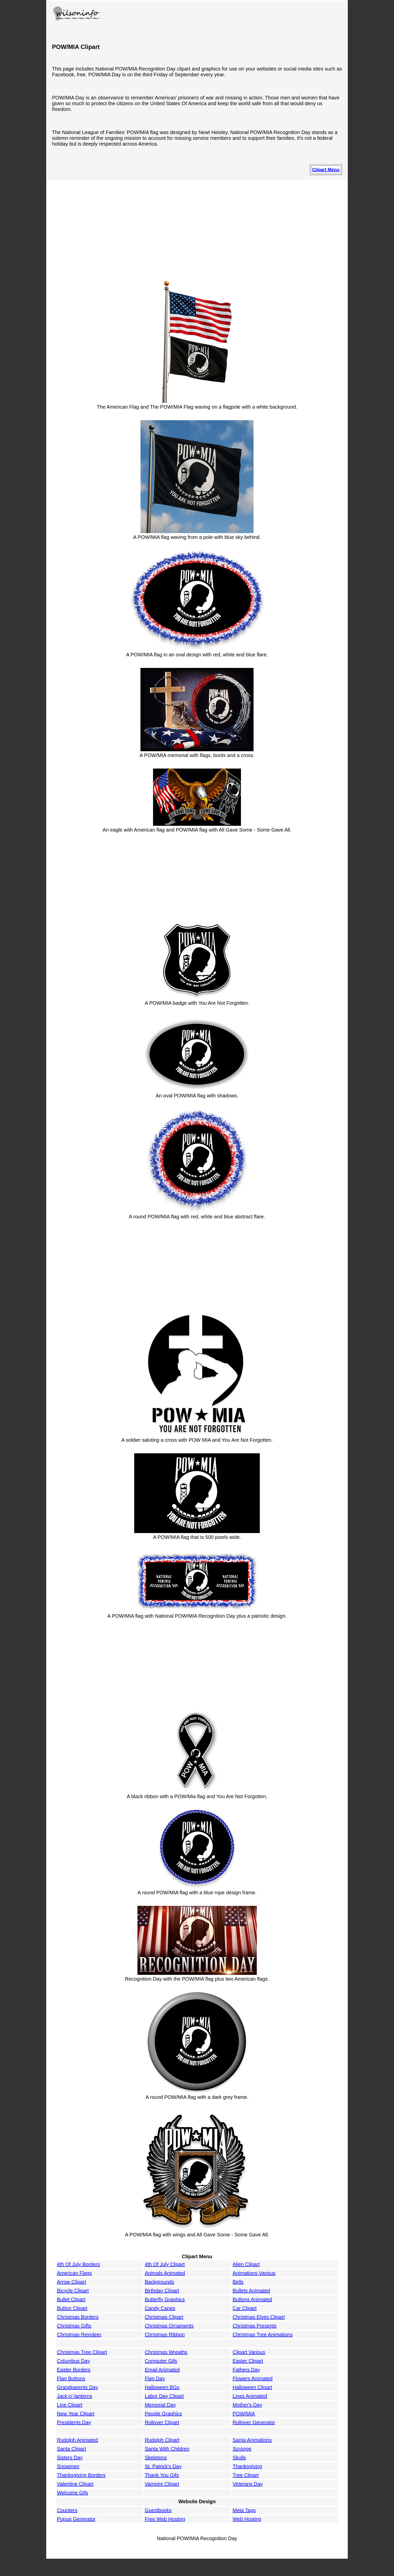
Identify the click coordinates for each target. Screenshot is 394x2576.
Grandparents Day (77, 2387)
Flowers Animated (253, 2378)
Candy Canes (160, 2308)
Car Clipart (245, 2308)
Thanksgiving (247, 2466)
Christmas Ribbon (165, 2334)
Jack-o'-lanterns (74, 2396)
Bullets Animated (251, 2290)
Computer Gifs (161, 2361)
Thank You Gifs (162, 2475)
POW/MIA (244, 2413)
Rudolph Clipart (162, 2440)
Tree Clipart (246, 2475)
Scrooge (242, 2449)
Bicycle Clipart (73, 2290)
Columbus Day (73, 2361)
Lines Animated (250, 2396)
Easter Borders (73, 2369)
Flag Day (155, 2378)
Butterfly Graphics (165, 2299)
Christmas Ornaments (169, 2326)
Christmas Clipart (164, 2317)
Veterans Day (248, 2484)
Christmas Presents (255, 2326)
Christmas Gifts (74, 2326)
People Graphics (163, 2413)
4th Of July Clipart (165, 2264)
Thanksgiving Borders (81, 2475)
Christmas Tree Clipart (82, 2352)
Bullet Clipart (71, 2299)
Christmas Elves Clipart (259, 2317)
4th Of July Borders (78, 2264)
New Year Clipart (75, 2413)
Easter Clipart (248, 2361)
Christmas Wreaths (166, 2352)
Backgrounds (159, 2282)
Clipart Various (249, 2352)
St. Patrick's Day (163, 2466)
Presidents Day (74, 2422)
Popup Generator (76, 2519)
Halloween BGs (162, 2387)
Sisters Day (70, 2457)
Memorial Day (160, 2405)
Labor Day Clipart (164, 2396)
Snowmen (68, 2466)
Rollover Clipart (162, 2422)
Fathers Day (246, 2369)
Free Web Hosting (165, 2519)
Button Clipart (72, 2308)
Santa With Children (167, 2449)
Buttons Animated (252, 2299)
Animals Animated (165, 2273)
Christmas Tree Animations (263, 2334)
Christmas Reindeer (79, 2334)
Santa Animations (252, 2440)
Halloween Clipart (252, 2387)
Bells (238, 2282)
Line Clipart (69, 2405)
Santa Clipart (71, 2449)
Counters (67, 2510)
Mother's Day (247, 2405)
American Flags (74, 2273)
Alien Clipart (246, 2264)
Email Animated (162, 2369)
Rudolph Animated (77, 2440)
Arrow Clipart (71, 2282)
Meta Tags (244, 2510)
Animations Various (254, 2273)
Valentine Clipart (75, 2484)
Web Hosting (247, 2519)
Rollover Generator (254, 2422)
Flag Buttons (71, 2378)
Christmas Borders (78, 2317)
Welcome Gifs (72, 2492)
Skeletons (156, 2457)
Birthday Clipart (162, 2290)
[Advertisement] (197, 226)
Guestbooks (158, 2510)
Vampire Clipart (162, 2484)
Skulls (239, 2457)
